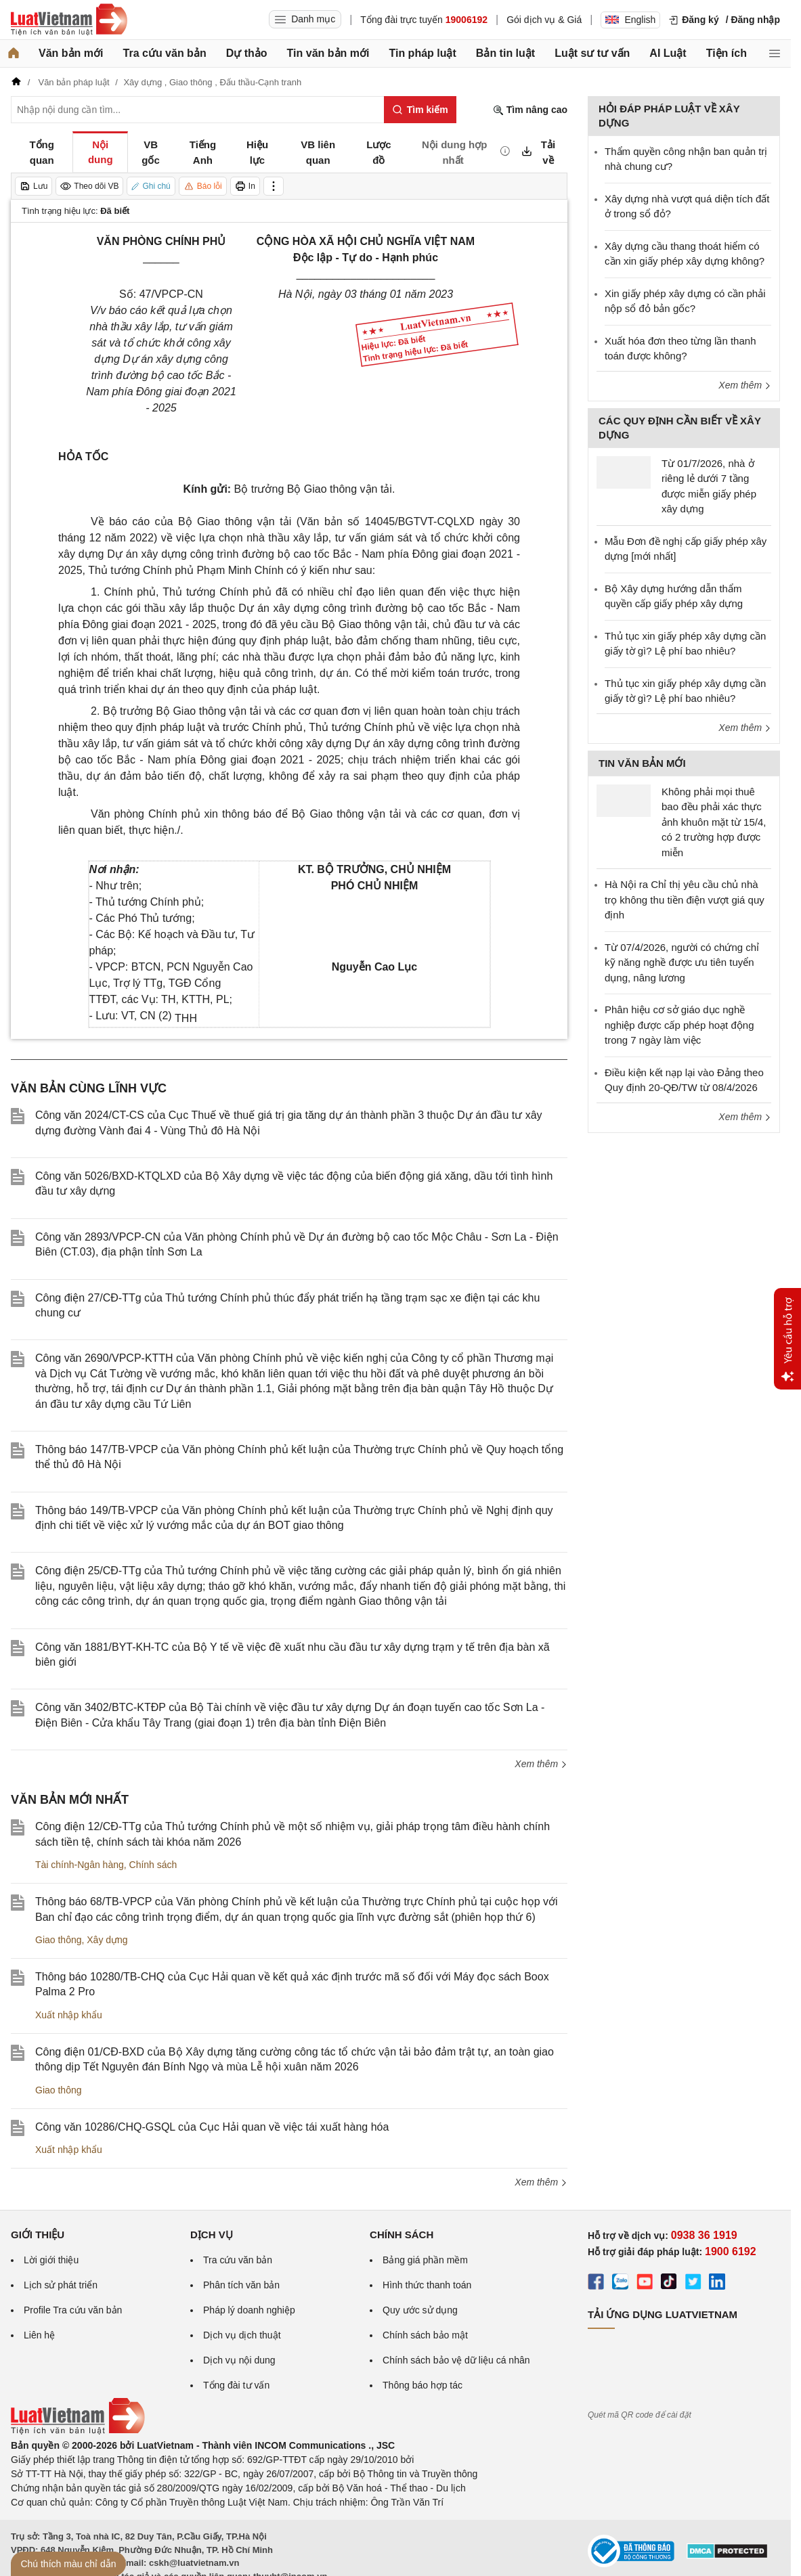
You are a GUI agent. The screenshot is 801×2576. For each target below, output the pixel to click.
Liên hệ (39, 2335)
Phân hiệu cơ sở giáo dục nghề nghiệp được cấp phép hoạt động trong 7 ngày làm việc (679, 1025)
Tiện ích (726, 53)
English (630, 19)
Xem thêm (541, 1763)
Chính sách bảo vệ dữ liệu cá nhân (456, 2360)
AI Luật (667, 53)
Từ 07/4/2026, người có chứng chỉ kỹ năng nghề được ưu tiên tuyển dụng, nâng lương (682, 962)
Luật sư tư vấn (592, 53)
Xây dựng (107, 1939)
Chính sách (153, 1864)
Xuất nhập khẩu (68, 2014)
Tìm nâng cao (530, 110)
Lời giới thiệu (51, 2260)
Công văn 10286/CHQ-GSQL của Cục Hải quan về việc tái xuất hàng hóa (212, 2127)
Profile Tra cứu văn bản (73, 2310)
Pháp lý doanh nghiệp (249, 2310)
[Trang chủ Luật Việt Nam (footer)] (78, 2431)
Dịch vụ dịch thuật (242, 2335)
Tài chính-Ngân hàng (79, 1864)
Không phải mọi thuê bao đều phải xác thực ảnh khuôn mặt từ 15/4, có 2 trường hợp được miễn (714, 822)
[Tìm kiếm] (420, 109)
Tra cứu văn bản (165, 53)
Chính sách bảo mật (425, 2335)
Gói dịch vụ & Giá (544, 19)
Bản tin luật (505, 53)
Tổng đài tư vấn (236, 2385)
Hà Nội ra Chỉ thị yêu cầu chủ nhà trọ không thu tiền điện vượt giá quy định (684, 899)
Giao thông (58, 1939)
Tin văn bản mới (328, 53)
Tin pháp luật (422, 53)
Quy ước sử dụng (420, 2310)
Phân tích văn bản (241, 2285)
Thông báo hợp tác (422, 2385)
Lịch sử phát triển (61, 2285)
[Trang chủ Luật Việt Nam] (69, 19)
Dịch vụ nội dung (239, 2360)
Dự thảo (246, 53)
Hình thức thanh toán (427, 2285)
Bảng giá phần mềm (425, 2260)
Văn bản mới (71, 53)
